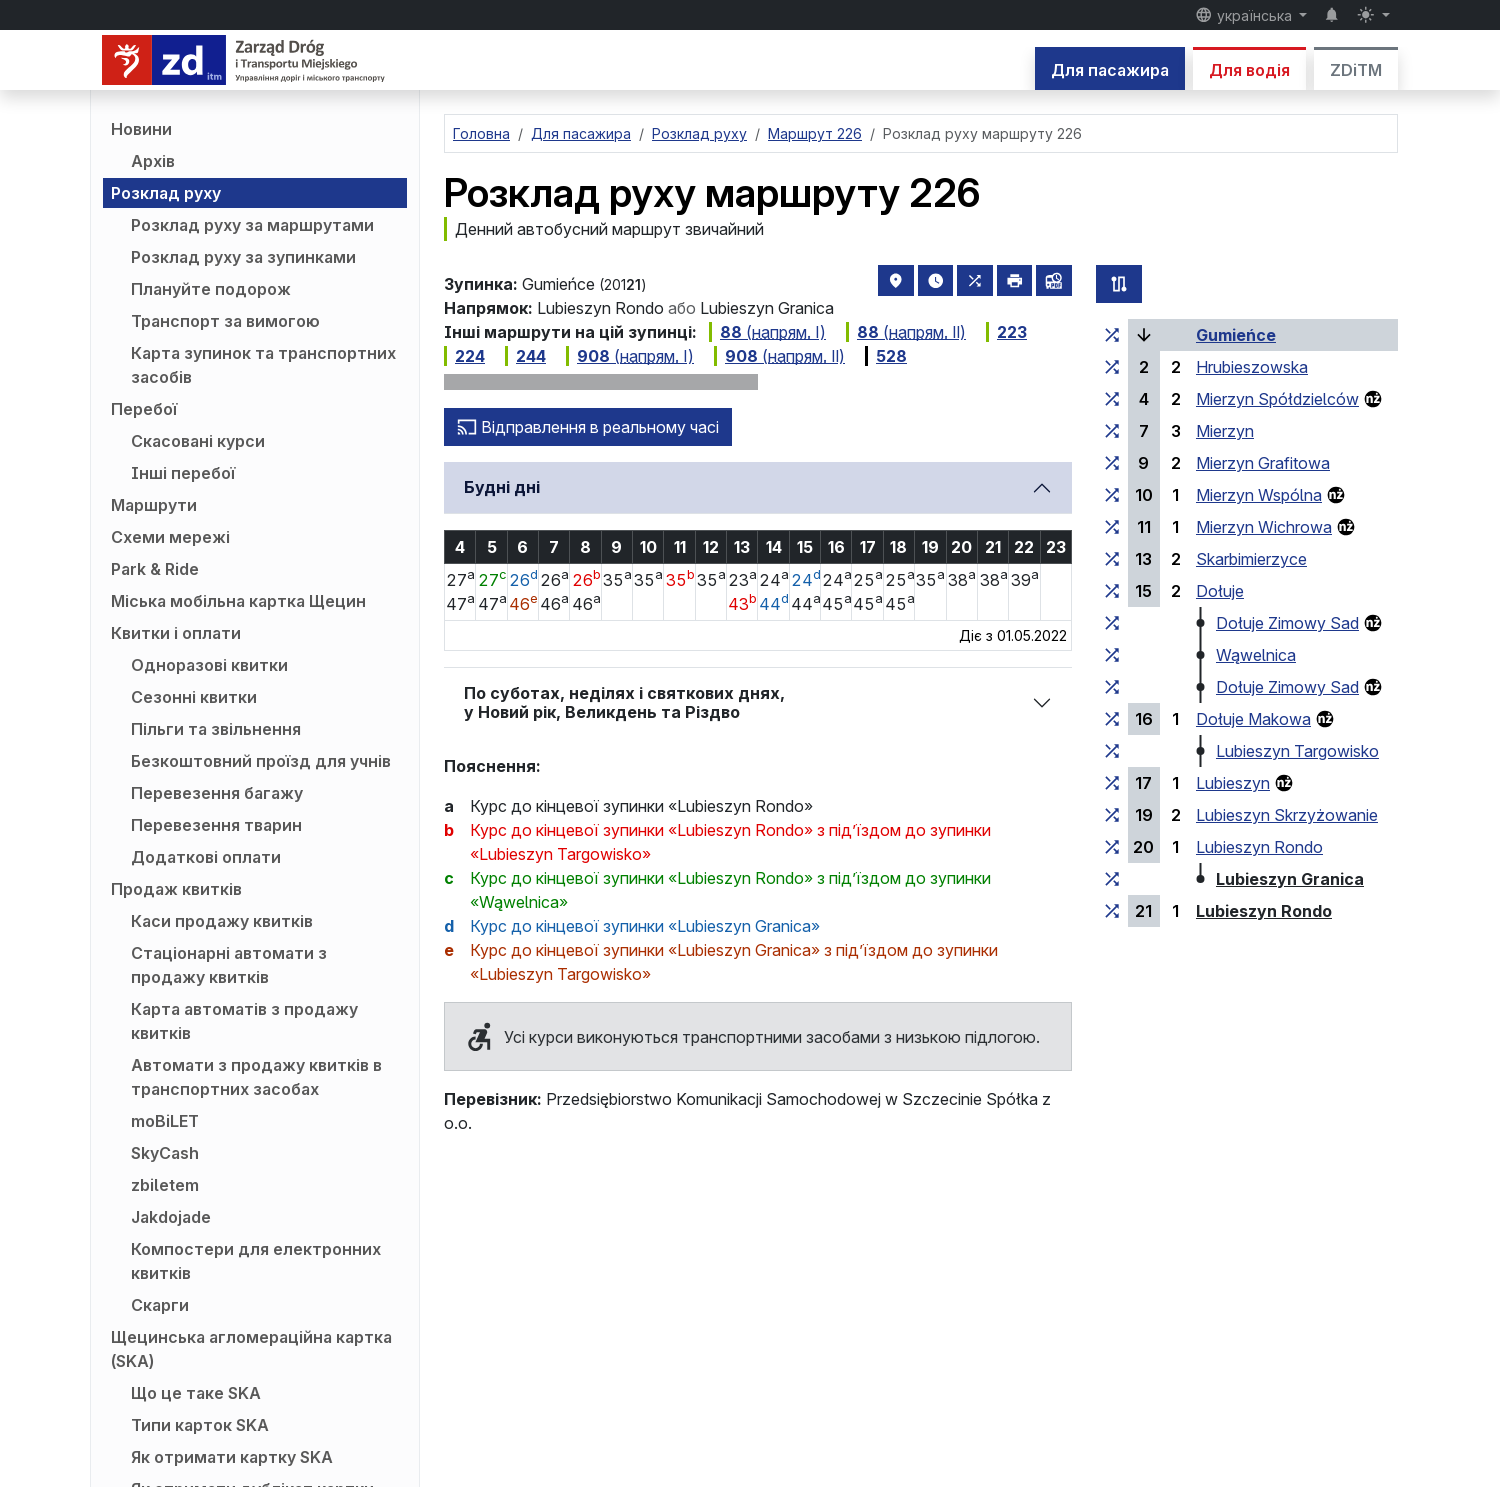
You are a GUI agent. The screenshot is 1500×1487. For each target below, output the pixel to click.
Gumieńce (1236, 335)
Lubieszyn (1233, 783)
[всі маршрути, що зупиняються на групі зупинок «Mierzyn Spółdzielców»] (1112, 399)
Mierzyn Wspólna (1259, 495)
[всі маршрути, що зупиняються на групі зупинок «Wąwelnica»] (1112, 655)
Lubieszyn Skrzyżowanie (1287, 815)
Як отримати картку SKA (232, 1457)
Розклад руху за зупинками (243, 257)
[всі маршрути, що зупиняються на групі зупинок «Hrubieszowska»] (1112, 367)
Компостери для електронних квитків (256, 1261)
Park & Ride (155, 569)
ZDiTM (1356, 70)
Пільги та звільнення (216, 729)
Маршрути (154, 505)
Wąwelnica (1256, 655)
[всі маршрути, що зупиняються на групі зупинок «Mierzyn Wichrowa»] (1112, 527)
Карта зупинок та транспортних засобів (263, 365)
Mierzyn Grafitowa (1263, 463)
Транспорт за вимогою (225, 321)
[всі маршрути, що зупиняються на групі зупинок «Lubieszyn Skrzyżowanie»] (1112, 815)
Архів (153, 161)
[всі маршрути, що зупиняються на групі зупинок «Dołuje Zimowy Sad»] (1112, 623)
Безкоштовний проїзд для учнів (261, 761)
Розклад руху (166, 193)
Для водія (1249, 70)
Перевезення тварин (216, 825)
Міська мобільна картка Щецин (238, 601)
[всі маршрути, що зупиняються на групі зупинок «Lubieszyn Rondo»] (1112, 847)
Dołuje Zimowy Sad (1287, 623)
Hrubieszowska (1252, 367)
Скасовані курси (198, 441)
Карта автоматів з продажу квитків (244, 1021)
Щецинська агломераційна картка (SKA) (251, 1349)
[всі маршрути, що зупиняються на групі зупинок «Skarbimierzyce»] (1112, 559)
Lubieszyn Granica (1290, 879)
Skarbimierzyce (1251, 559)
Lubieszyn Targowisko (1297, 751)
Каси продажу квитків (222, 921)
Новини (141, 129)
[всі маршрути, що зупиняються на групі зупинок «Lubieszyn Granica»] (1112, 879)
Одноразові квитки (209, 665)
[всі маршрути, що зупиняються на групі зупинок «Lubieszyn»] (1112, 783)
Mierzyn (1225, 431)
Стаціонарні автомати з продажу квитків (229, 965)
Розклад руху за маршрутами (252, 225)
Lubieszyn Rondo (1259, 847)
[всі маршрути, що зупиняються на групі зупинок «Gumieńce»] (1112, 335)
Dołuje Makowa (1253, 719)
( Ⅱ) (906, 332)
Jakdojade (171, 1217)
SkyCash (165, 1153)
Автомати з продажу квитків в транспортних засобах (256, 1077)
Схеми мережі (170, 537)
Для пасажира (1110, 70)
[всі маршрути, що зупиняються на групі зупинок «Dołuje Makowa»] (1112, 719)
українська (1245, 15)
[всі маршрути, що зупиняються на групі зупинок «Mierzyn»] (1112, 431)
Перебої (144, 409)
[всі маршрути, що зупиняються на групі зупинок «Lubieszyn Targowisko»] (1112, 751)
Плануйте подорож (211, 289)
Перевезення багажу (217, 793)
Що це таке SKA (196, 1393)
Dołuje (1220, 591)
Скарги (160, 1305)
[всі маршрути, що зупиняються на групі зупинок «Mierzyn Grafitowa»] (1112, 463)
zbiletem (165, 1185)
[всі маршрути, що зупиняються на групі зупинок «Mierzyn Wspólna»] (1112, 495)
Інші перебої (183, 473)
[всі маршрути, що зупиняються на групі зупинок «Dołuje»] (1112, 591)
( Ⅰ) (767, 332)
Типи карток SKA (200, 1425)
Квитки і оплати (176, 633)
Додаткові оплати (206, 857)
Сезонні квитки (194, 697)
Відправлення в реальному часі (588, 427)
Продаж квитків (176, 889)
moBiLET (165, 1121)
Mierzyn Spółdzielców (1277, 399)
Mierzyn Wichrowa (1264, 527)
